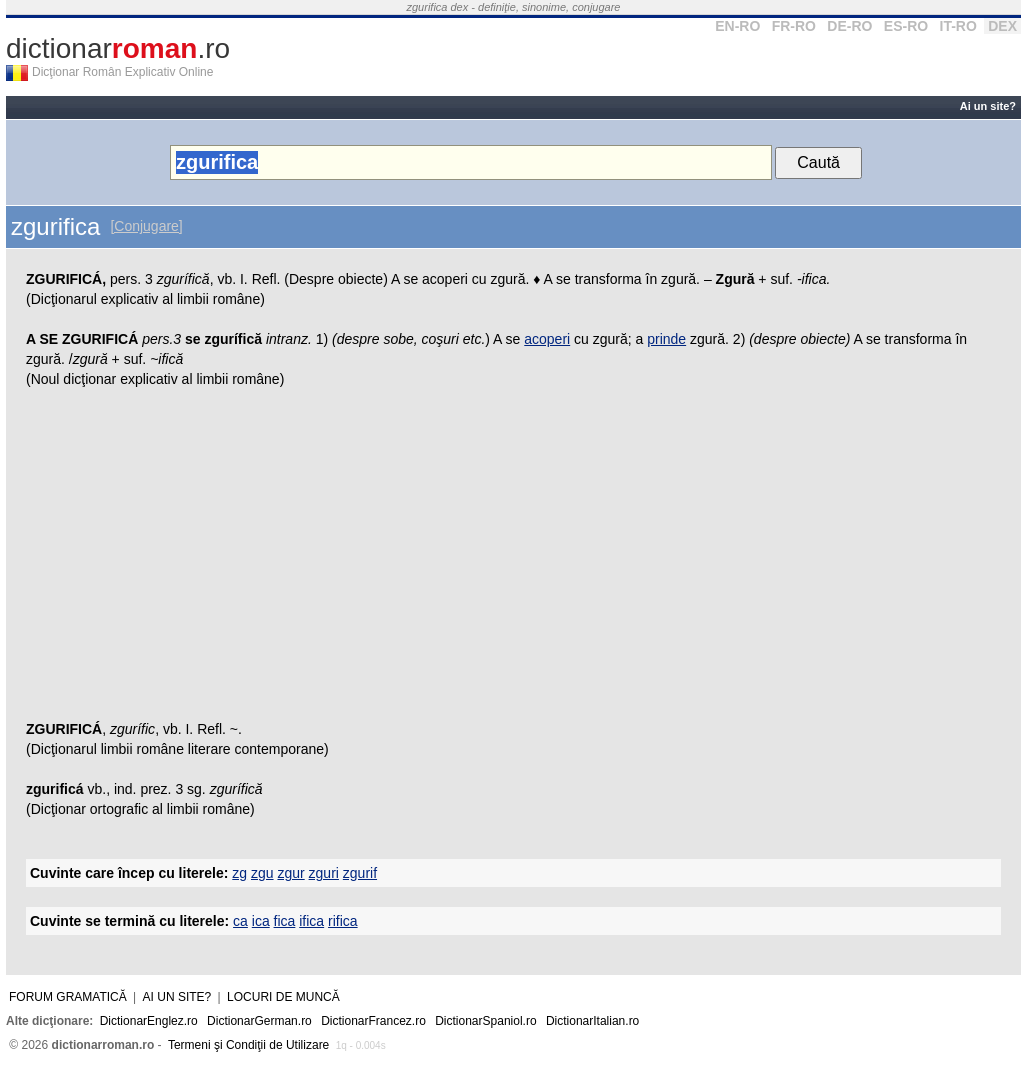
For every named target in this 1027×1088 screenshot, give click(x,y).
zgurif (360, 873)
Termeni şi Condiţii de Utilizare (248, 1045)
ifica (311, 921)
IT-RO (958, 26)
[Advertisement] (513, 559)
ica (261, 921)
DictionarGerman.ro (259, 1021)
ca (240, 921)
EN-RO (737, 26)
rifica (343, 921)
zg (239, 873)
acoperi (547, 339)
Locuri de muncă (283, 997)
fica (285, 921)
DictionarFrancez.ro (373, 1021)
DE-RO (849, 26)
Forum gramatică (68, 997)
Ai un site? (988, 106)
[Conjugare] (146, 226)
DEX (1002, 26)
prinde (666, 339)
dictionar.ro (118, 48)
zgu (262, 873)
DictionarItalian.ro (592, 1021)
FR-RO (794, 26)
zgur (290, 873)
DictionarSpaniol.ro (485, 1021)
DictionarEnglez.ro (149, 1021)
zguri (324, 873)
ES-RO (906, 26)
